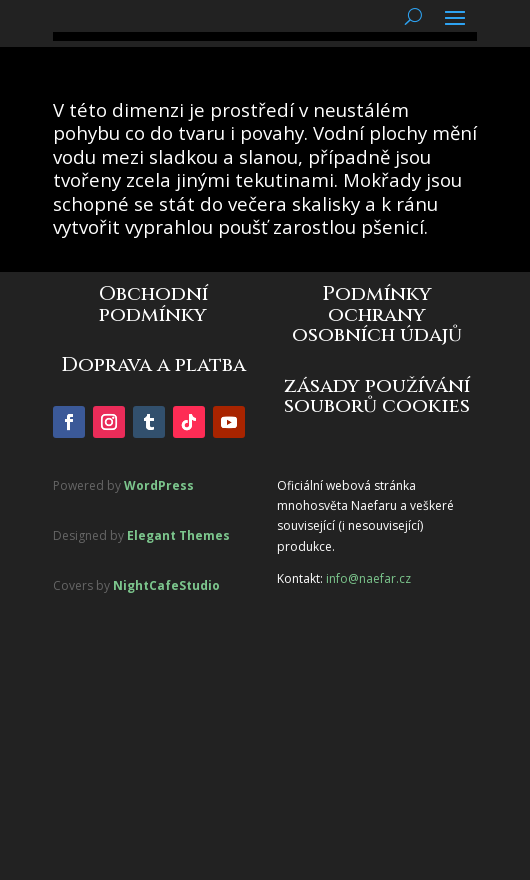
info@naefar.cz (368, 578)
